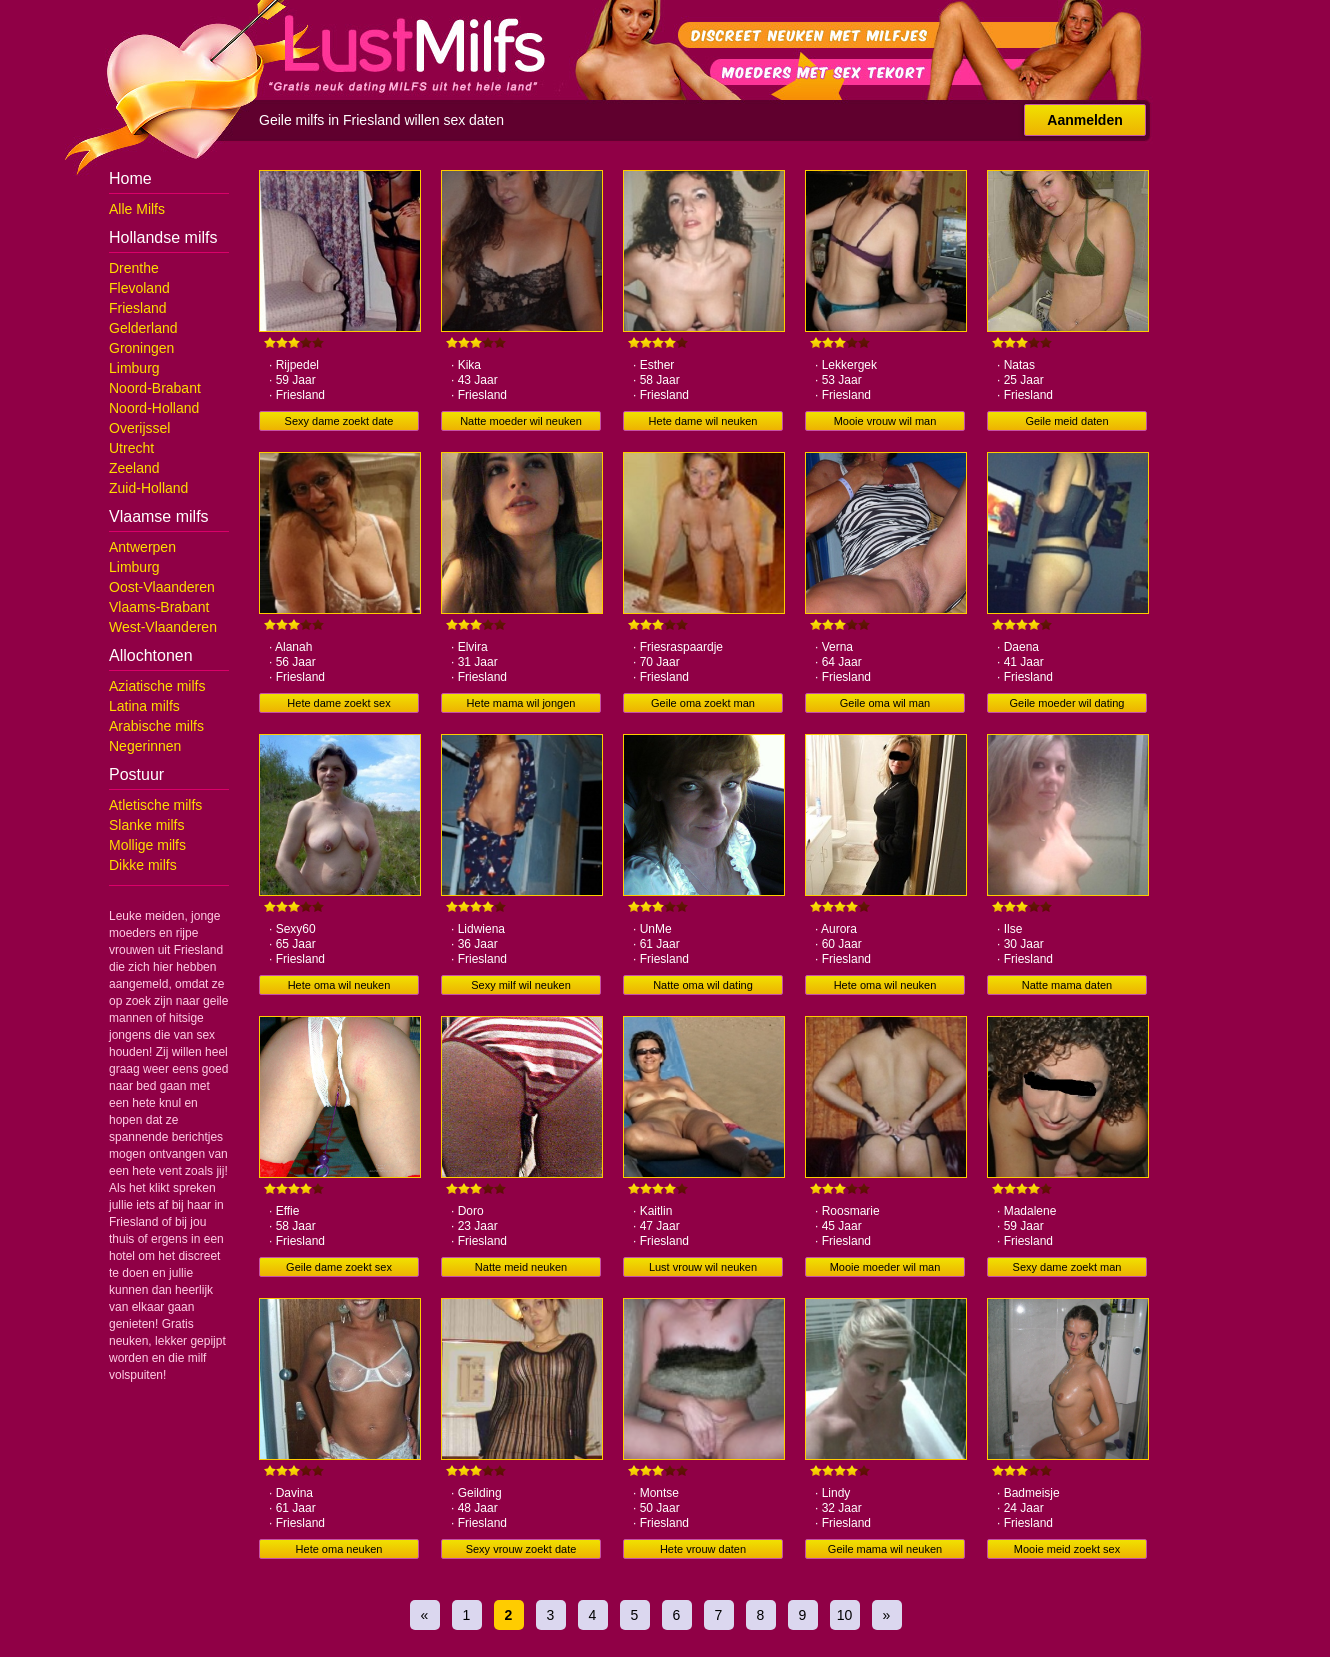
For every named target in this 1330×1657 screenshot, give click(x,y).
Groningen (141, 348)
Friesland (138, 308)
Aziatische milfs (157, 686)
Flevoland (139, 288)
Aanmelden (1084, 120)
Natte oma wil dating (703, 985)
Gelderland (143, 328)
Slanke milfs (146, 825)
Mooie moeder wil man (885, 1267)
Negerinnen (145, 746)
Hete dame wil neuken (703, 421)
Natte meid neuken (521, 1267)
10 (845, 1615)
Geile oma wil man (885, 703)
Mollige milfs (147, 845)
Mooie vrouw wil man (885, 421)
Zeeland (134, 468)
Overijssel (139, 428)
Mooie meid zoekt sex (1067, 1549)
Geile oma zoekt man (703, 703)
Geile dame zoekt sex (339, 1267)
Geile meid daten (1066, 421)
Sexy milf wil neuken (521, 985)
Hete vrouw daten (703, 1549)
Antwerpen (142, 547)
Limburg (134, 368)
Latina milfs (144, 706)
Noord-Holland (154, 408)
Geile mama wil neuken (885, 1549)
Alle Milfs (137, 209)
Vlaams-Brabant (159, 607)
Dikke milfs (143, 865)
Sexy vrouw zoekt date (521, 1549)
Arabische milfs (156, 726)
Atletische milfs (155, 805)
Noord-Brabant (155, 388)
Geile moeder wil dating (1067, 703)
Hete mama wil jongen (521, 703)
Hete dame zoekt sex (338, 703)
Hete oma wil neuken (339, 985)
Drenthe (134, 268)
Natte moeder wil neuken (521, 421)
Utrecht (131, 448)
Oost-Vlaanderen (162, 587)
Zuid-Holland (148, 488)
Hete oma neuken (339, 1549)
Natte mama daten (1067, 985)
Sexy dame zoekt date (339, 421)
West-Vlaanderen (163, 627)
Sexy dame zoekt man (1067, 1267)
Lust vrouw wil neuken (703, 1267)
